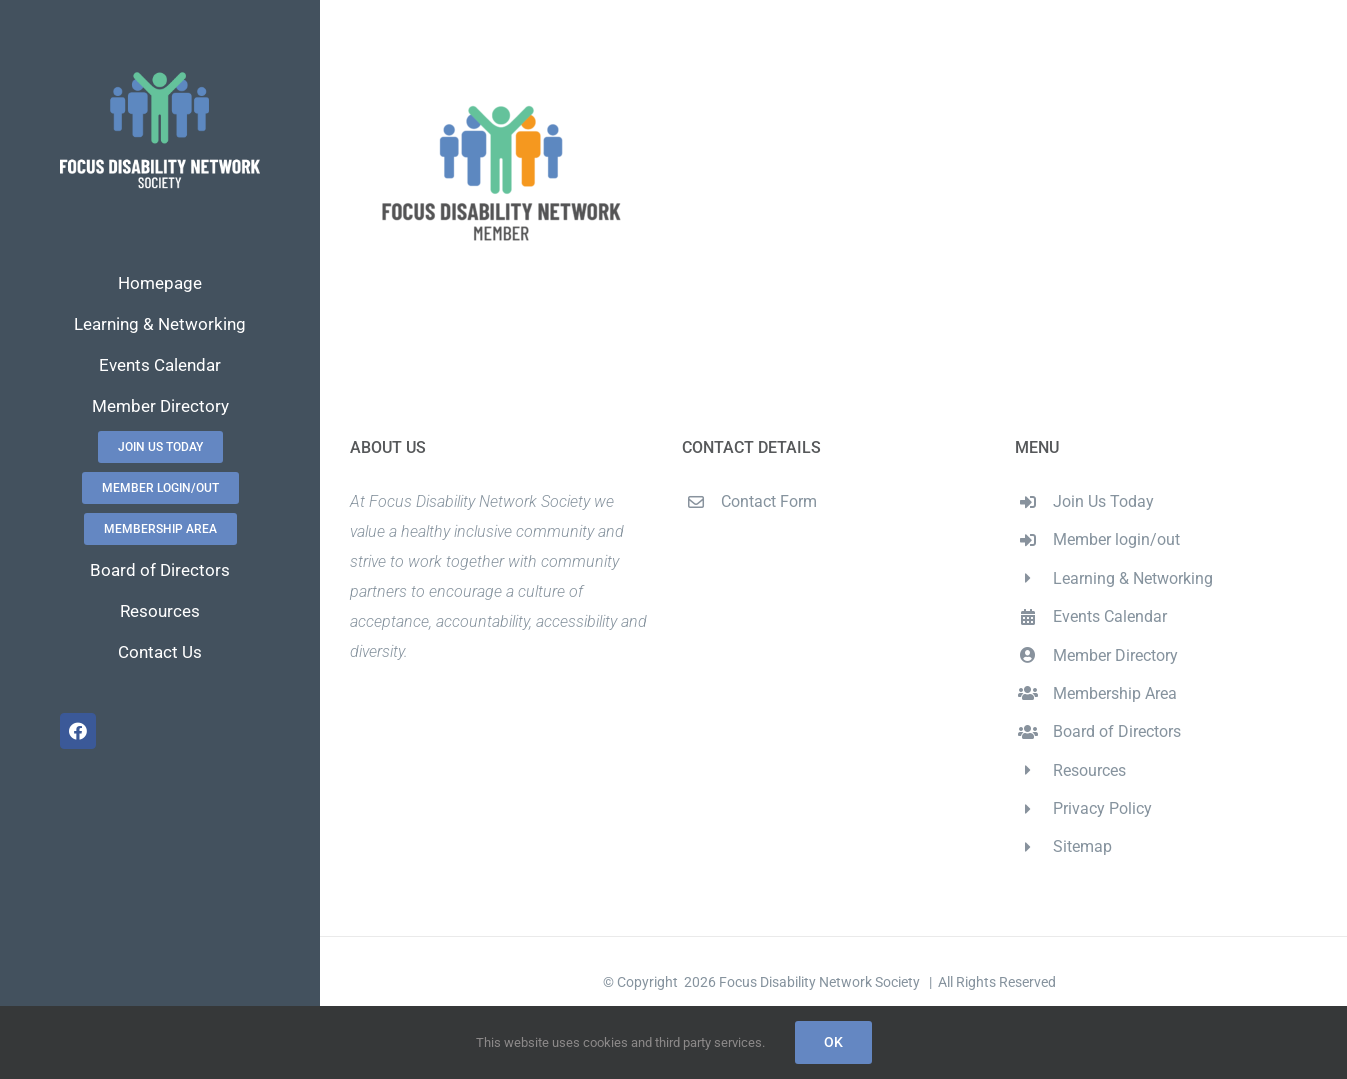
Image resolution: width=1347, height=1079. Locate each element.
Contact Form (769, 501)
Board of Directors (1117, 731)
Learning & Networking (1133, 578)
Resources (1089, 770)
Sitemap (1082, 846)
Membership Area (1115, 693)
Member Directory (1115, 655)
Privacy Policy (1102, 808)
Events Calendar (1110, 616)
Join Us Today (1103, 501)
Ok (833, 1042)
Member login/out (1116, 539)
